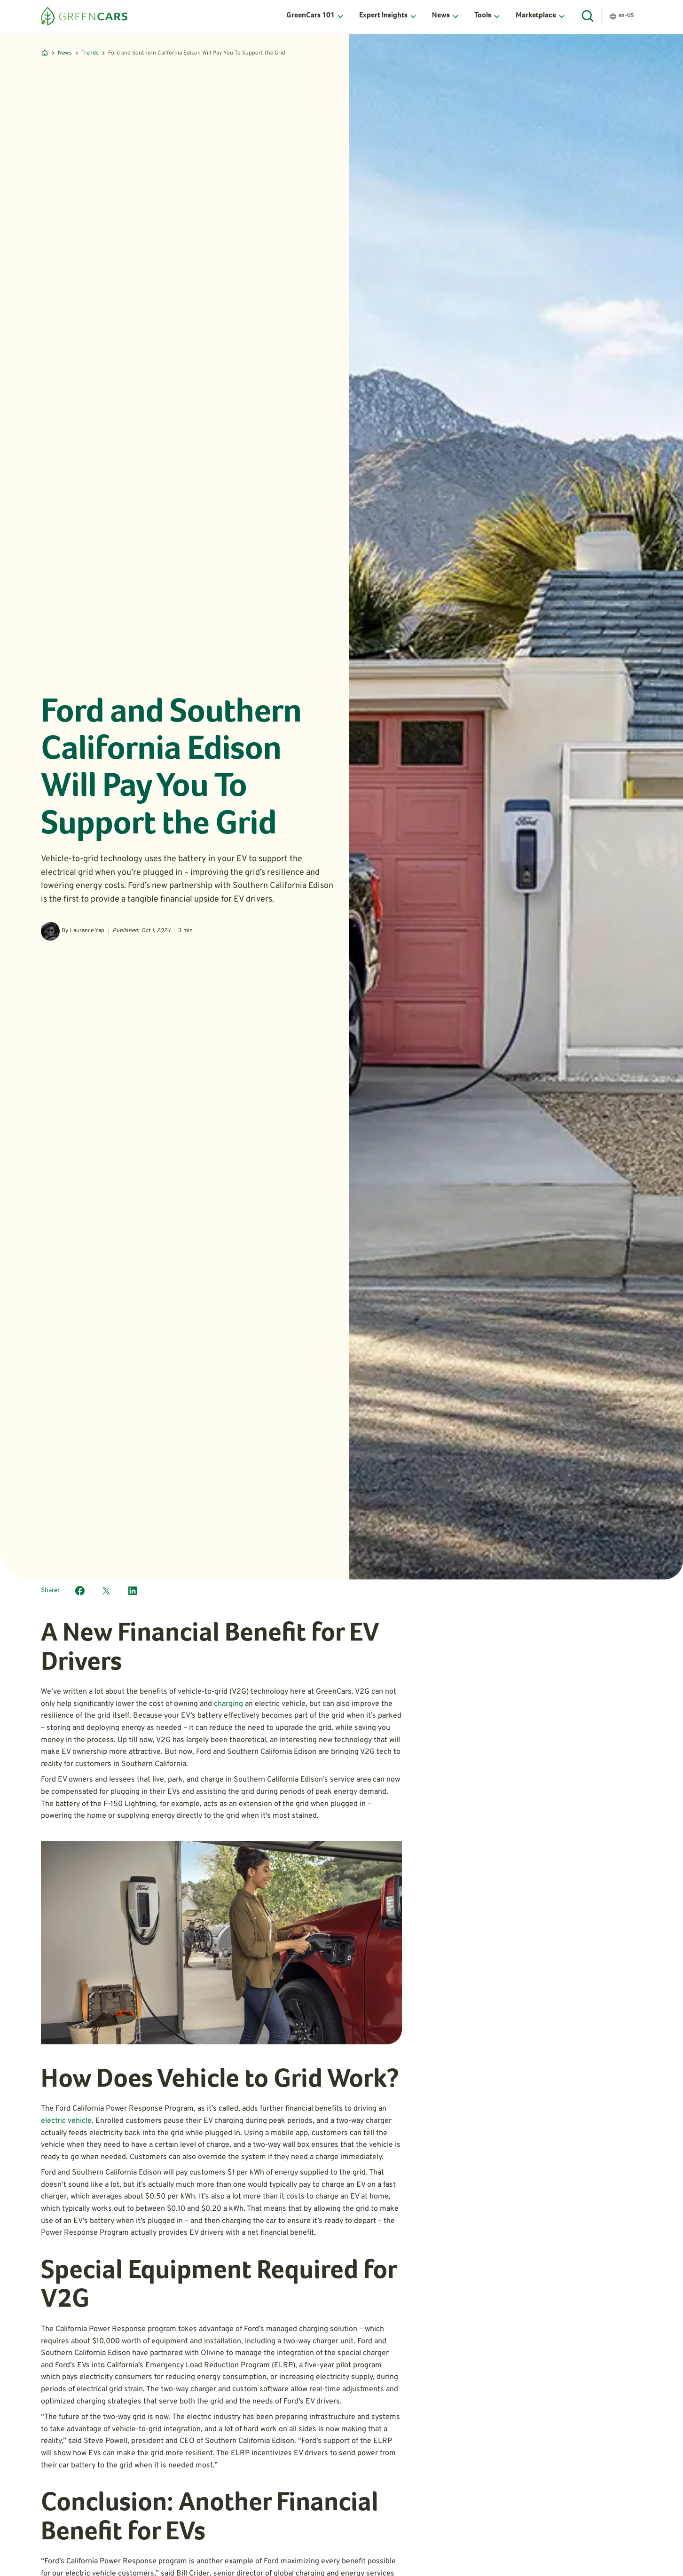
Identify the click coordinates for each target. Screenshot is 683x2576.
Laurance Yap (87, 931)
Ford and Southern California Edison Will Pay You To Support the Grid (196, 53)
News (65, 53)
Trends (90, 53)
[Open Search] (588, 16)
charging (229, 1704)
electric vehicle (66, 2121)
